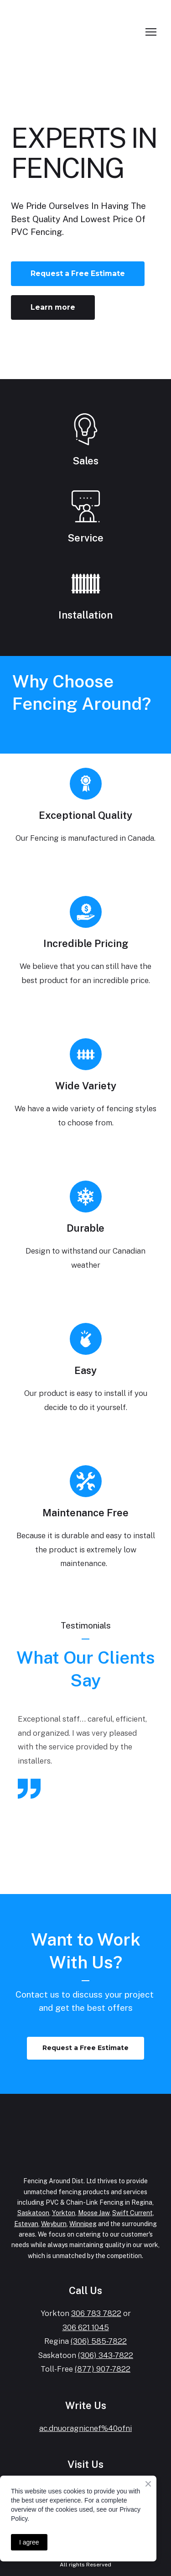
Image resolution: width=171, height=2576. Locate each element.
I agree (29, 2542)
